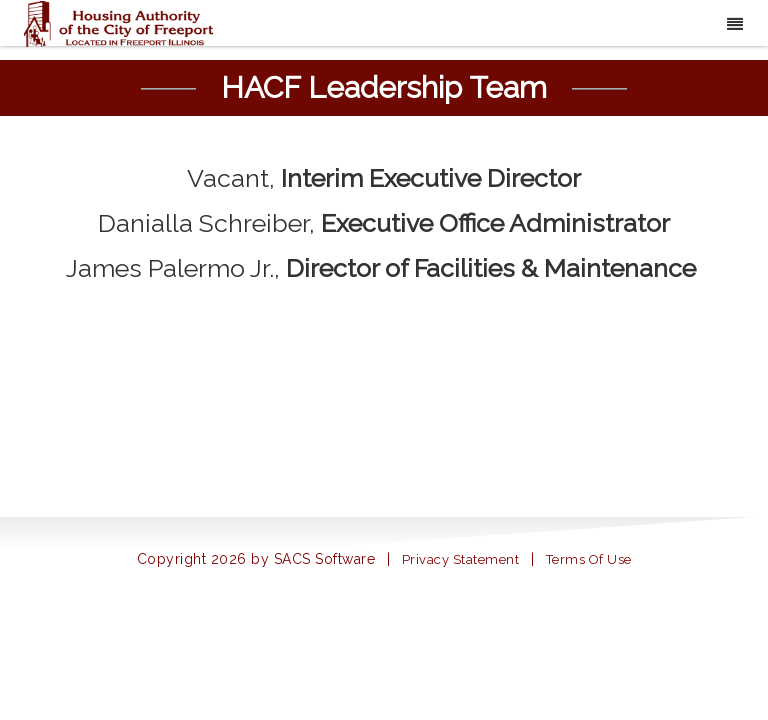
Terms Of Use (589, 559)
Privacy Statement (461, 559)
